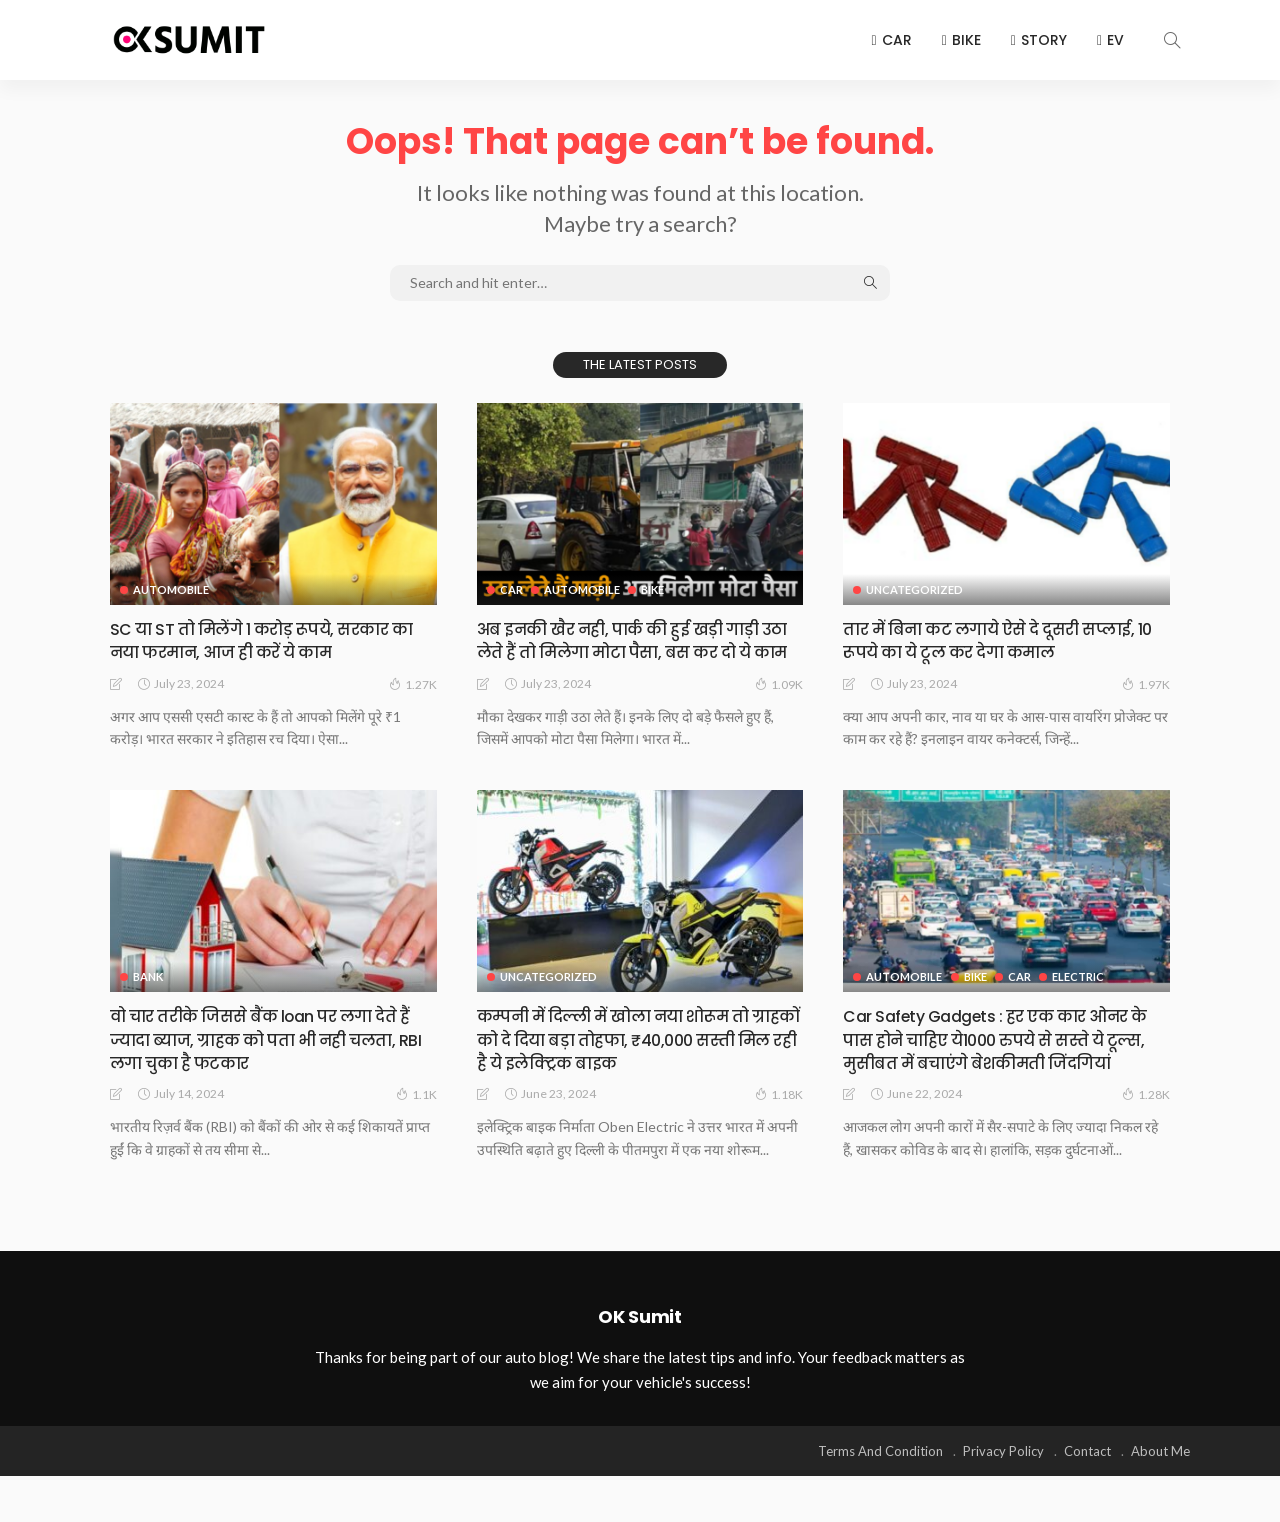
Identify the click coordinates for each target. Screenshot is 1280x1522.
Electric (1083, 1000)
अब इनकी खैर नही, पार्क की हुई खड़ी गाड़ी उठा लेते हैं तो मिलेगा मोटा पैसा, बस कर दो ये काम (640, 652)
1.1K (416, 1118)
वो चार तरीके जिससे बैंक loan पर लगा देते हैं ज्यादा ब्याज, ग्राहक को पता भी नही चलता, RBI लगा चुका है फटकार (272, 1063)
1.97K (1146, 684)
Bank (148, 1000)
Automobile (171, 589)
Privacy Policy (1003, 1497)
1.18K (779, 1118)
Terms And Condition (880, 1497)
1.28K (1146, 1141)
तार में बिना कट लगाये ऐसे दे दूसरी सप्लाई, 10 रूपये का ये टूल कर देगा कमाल (1005, 640)
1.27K (413, 684)
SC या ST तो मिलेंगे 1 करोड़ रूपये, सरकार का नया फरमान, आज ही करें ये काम (267, 640)
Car (892, 40)
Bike (961, 40)
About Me (1160, 1497)
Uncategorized (914, 589)
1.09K (779, 707)
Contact (1087, 1497)
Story (1039, 40)
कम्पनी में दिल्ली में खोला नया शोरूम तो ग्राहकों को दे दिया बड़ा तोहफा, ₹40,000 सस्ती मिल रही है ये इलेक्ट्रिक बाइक (632, 1063)
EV (1110, 40)
